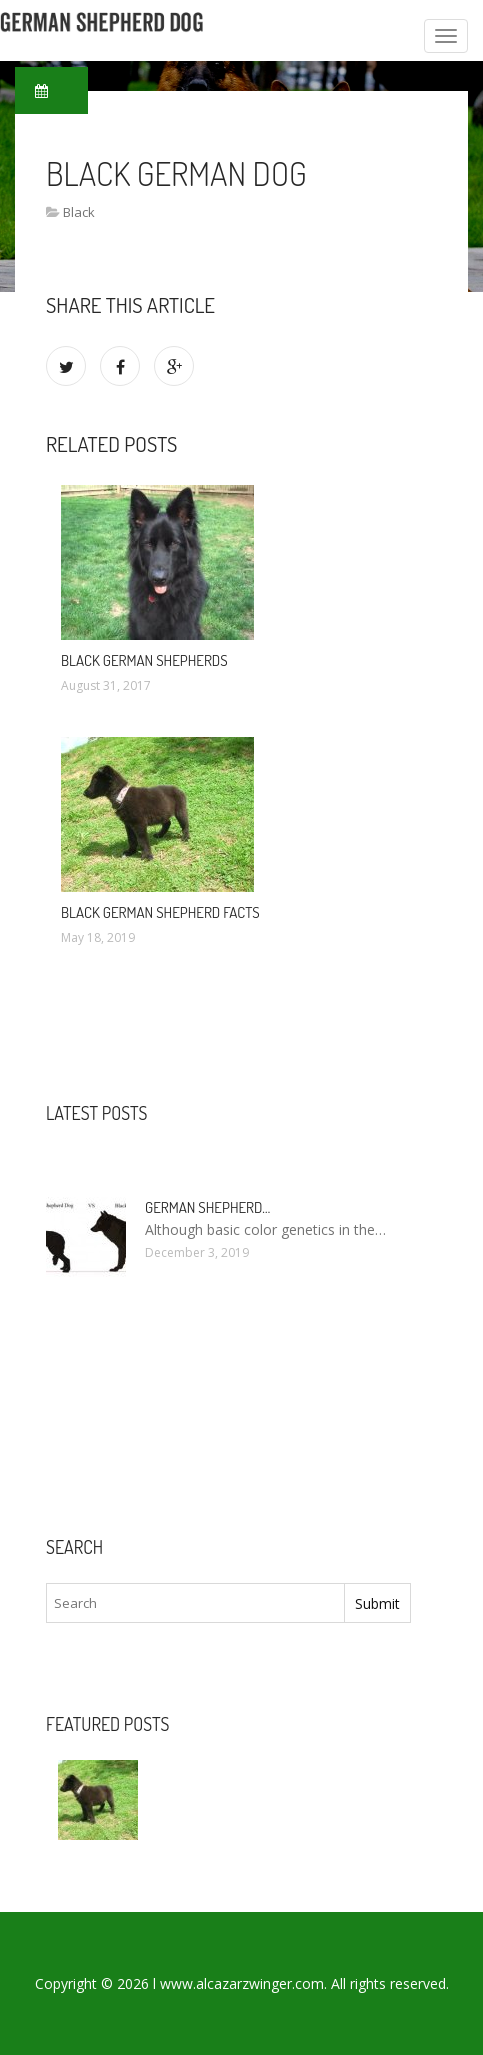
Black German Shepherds (144, 660)
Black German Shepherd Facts (160, 912)
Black (79, 212)
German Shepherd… (207, 1207)
